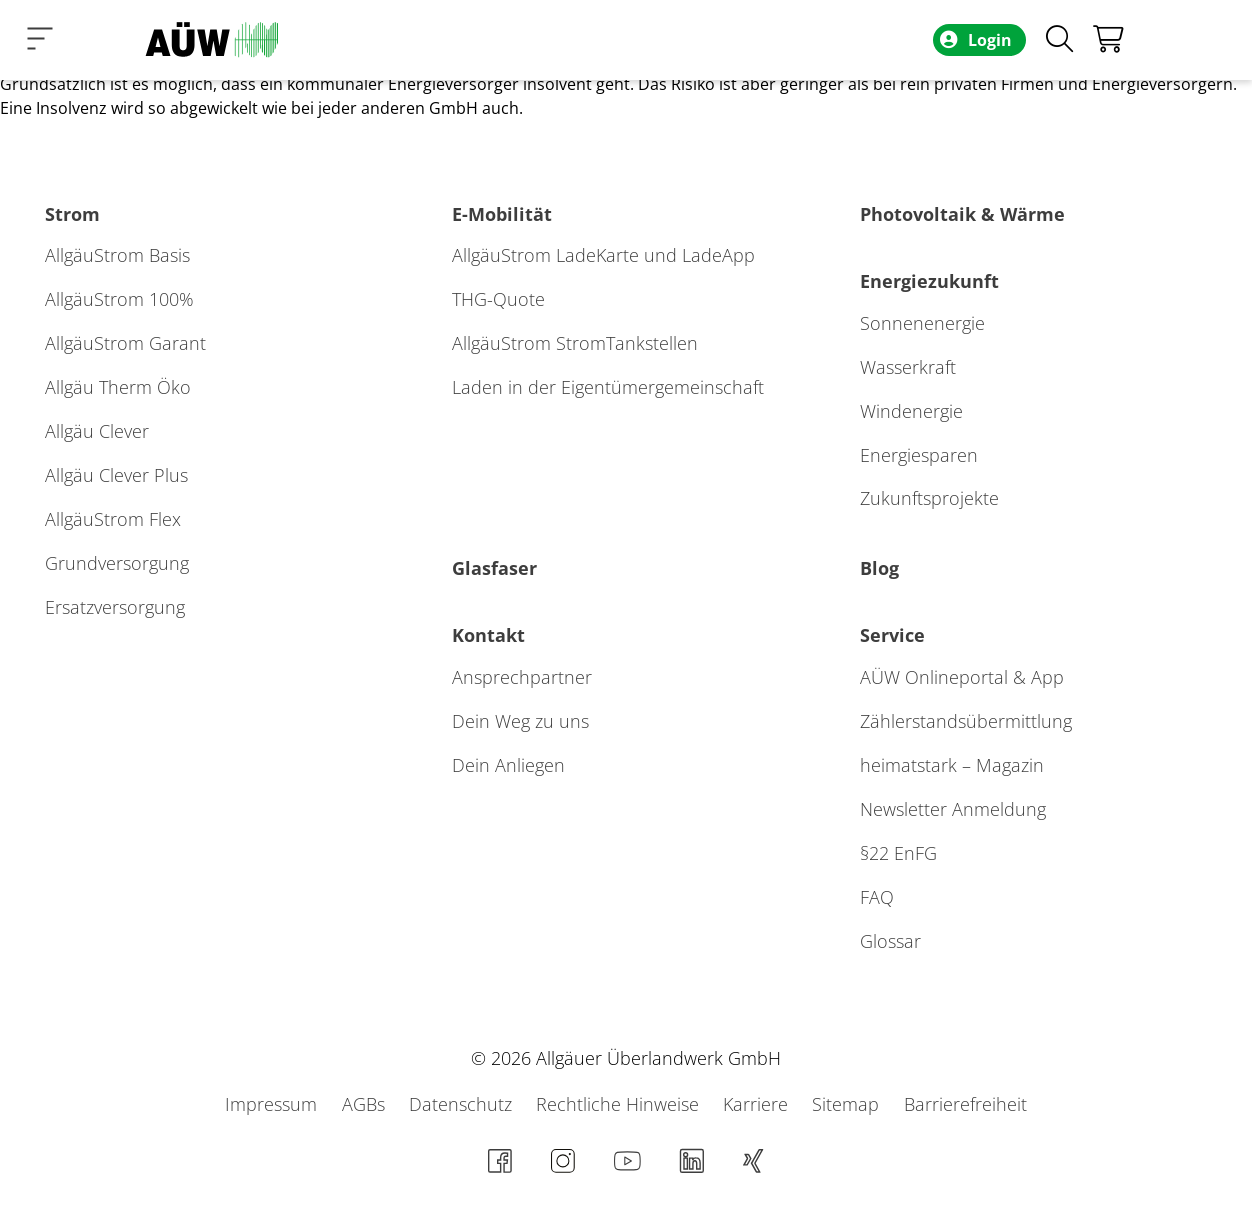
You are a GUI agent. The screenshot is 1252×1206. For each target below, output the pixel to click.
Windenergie (911, 411)
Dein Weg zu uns (520, 721)
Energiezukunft (929, 281)
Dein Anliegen (508, 765)
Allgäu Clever (97, 431)
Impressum (273, 1104)
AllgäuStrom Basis (117, 255)
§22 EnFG (898, 853)
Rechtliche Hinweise (620, 1104)
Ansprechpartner (522, 677)
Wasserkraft (908, 367)
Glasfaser (494, 568)
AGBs (366, 1104)
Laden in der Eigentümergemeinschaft (608, 387)
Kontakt (488, 635)
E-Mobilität (502, 214)
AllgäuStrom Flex (113, 519)
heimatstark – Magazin (952, 765)
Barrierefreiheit (965, 1104)
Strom (72, 214)
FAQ (877, 897)
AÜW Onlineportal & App (962, 677)
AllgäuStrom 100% (119, 299)
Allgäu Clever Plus (116, 475)
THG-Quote (498, 299)
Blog (879, 568)
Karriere (758, 1104)
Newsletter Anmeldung (953, 809)
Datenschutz (463, 1104)
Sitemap (848, 1104)
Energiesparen (919, 455)
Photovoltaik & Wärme (962, 214)
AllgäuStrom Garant (125, 343)
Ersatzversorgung (115, 607)
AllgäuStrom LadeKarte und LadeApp (603, 255)
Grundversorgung (117, 563)
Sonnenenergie (922, 323)
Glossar (890, 941)
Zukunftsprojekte (929, 498)
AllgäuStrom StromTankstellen (575, 343)
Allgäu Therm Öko (118, 387)
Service (892, 635)
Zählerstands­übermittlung (966, 721)
